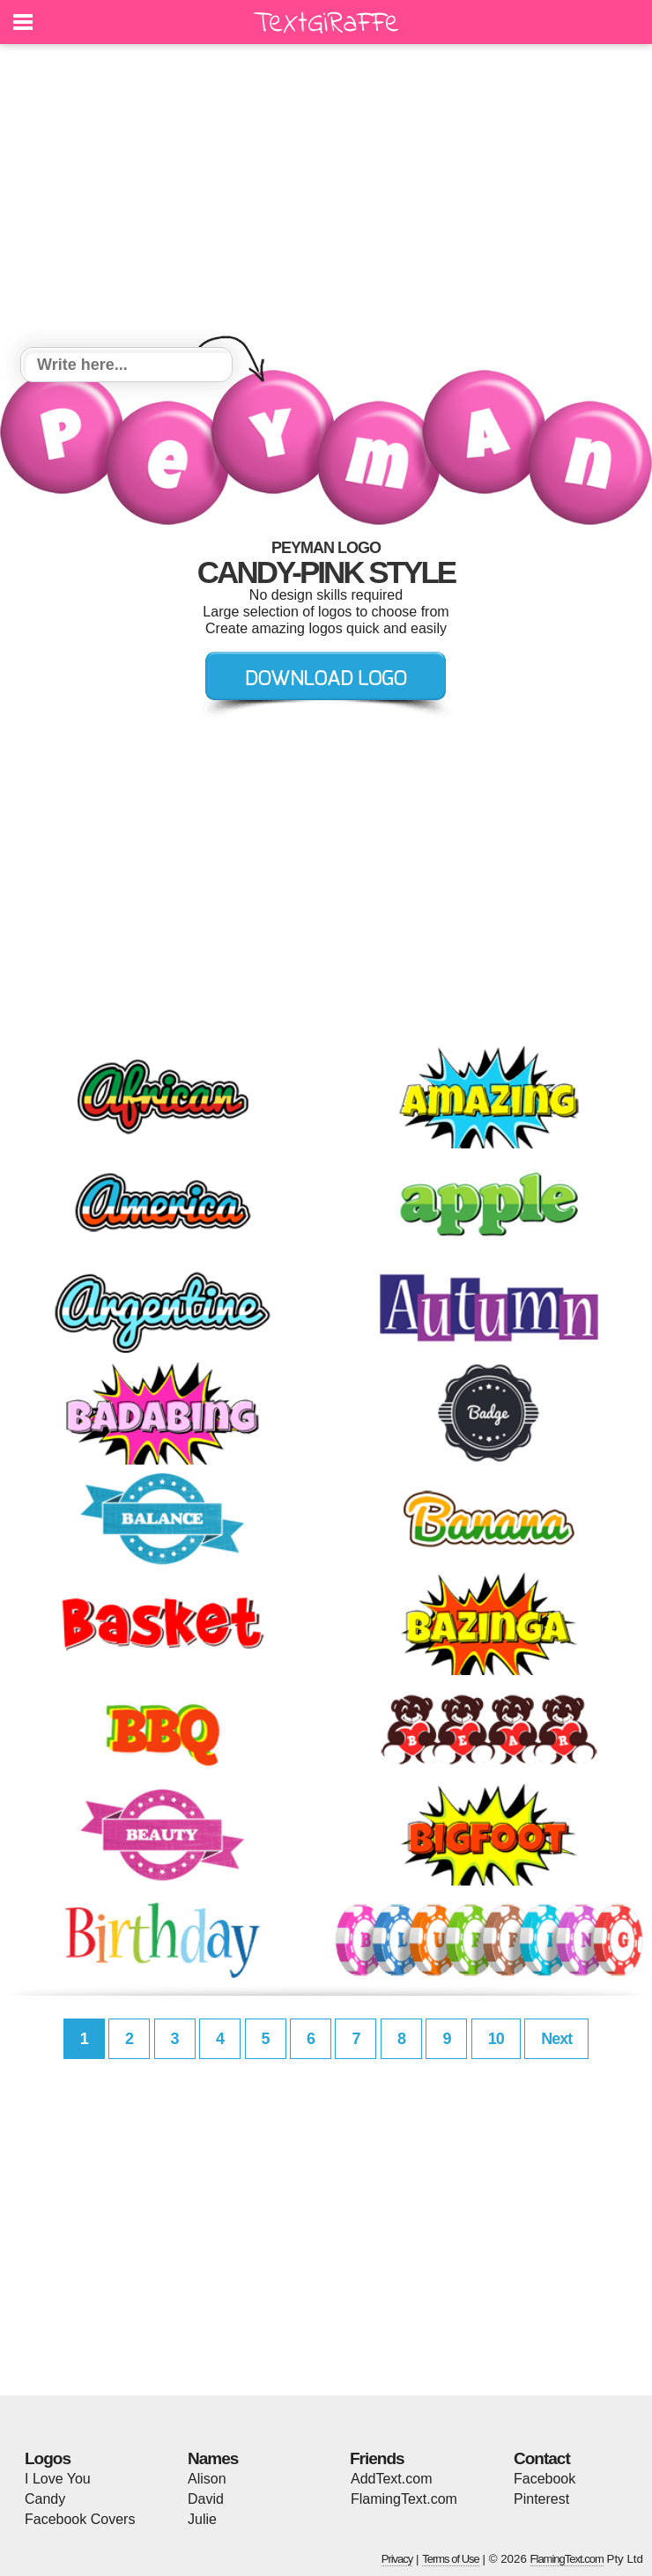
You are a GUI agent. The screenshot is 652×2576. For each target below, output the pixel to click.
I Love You (58, 2478)
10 (496, 2039)
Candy (45, 2498)
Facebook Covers (80, 2519)
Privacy (397, 2558)
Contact (542, 2458)
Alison (207, 2478)
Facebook (544, 2478)
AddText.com (391, 2478)
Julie (202, 2519)
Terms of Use (450, 2558)
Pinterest (541, 2498)
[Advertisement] (326, 198)
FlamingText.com (404, 2498)
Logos (47, 2458)
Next (556, 2039)
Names (213, 2458)
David (206, 2498)
